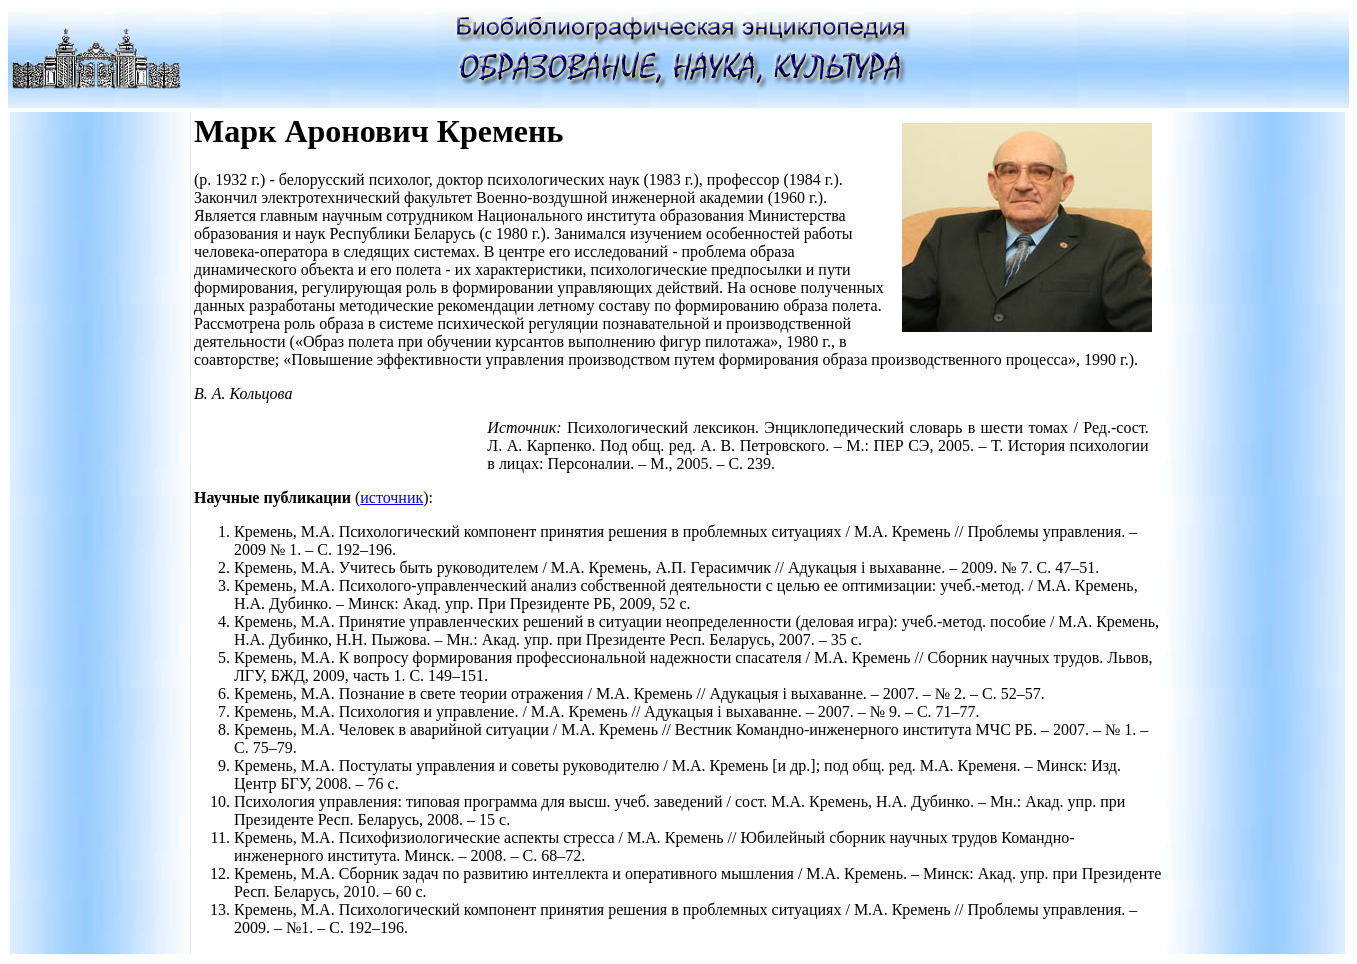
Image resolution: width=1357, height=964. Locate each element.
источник (391, 497)
